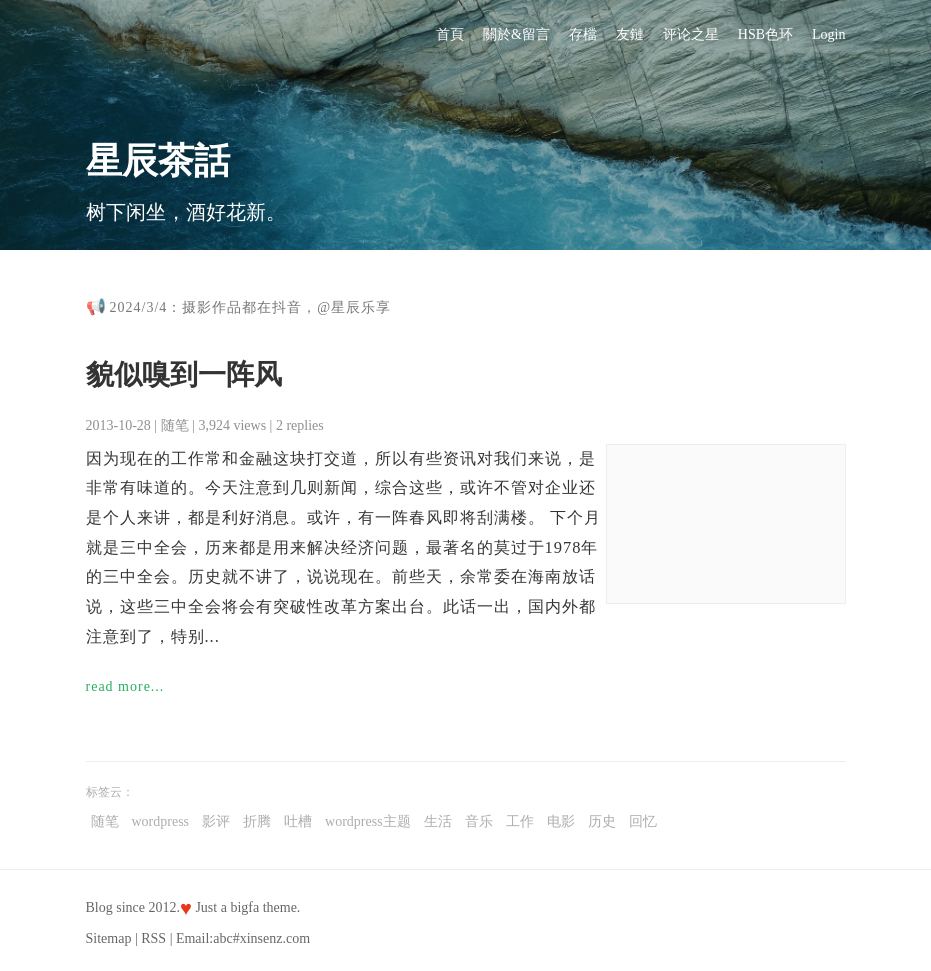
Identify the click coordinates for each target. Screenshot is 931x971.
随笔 (175, 425)
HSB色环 (765, 34)
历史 (602, 821)
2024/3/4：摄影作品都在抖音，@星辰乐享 (251, 307)
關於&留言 (516, 34)
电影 (561, 821)
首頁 (450, 34)
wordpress (161, 821)
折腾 (257, 821)
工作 (520, 821)
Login (828, 34)
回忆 (643, 821)
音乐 (479, 821)
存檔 (583, 34)
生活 (438, 821)
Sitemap (109, 938)
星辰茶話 (158, 161)
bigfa (244, 907)
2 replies (300, 425)
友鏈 (630, 34)
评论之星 (691, 34)
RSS (153, 938)
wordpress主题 (368, 821)
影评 (216, 821)
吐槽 (298, 821)
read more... (125, 686)
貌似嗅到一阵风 (184, 374)
